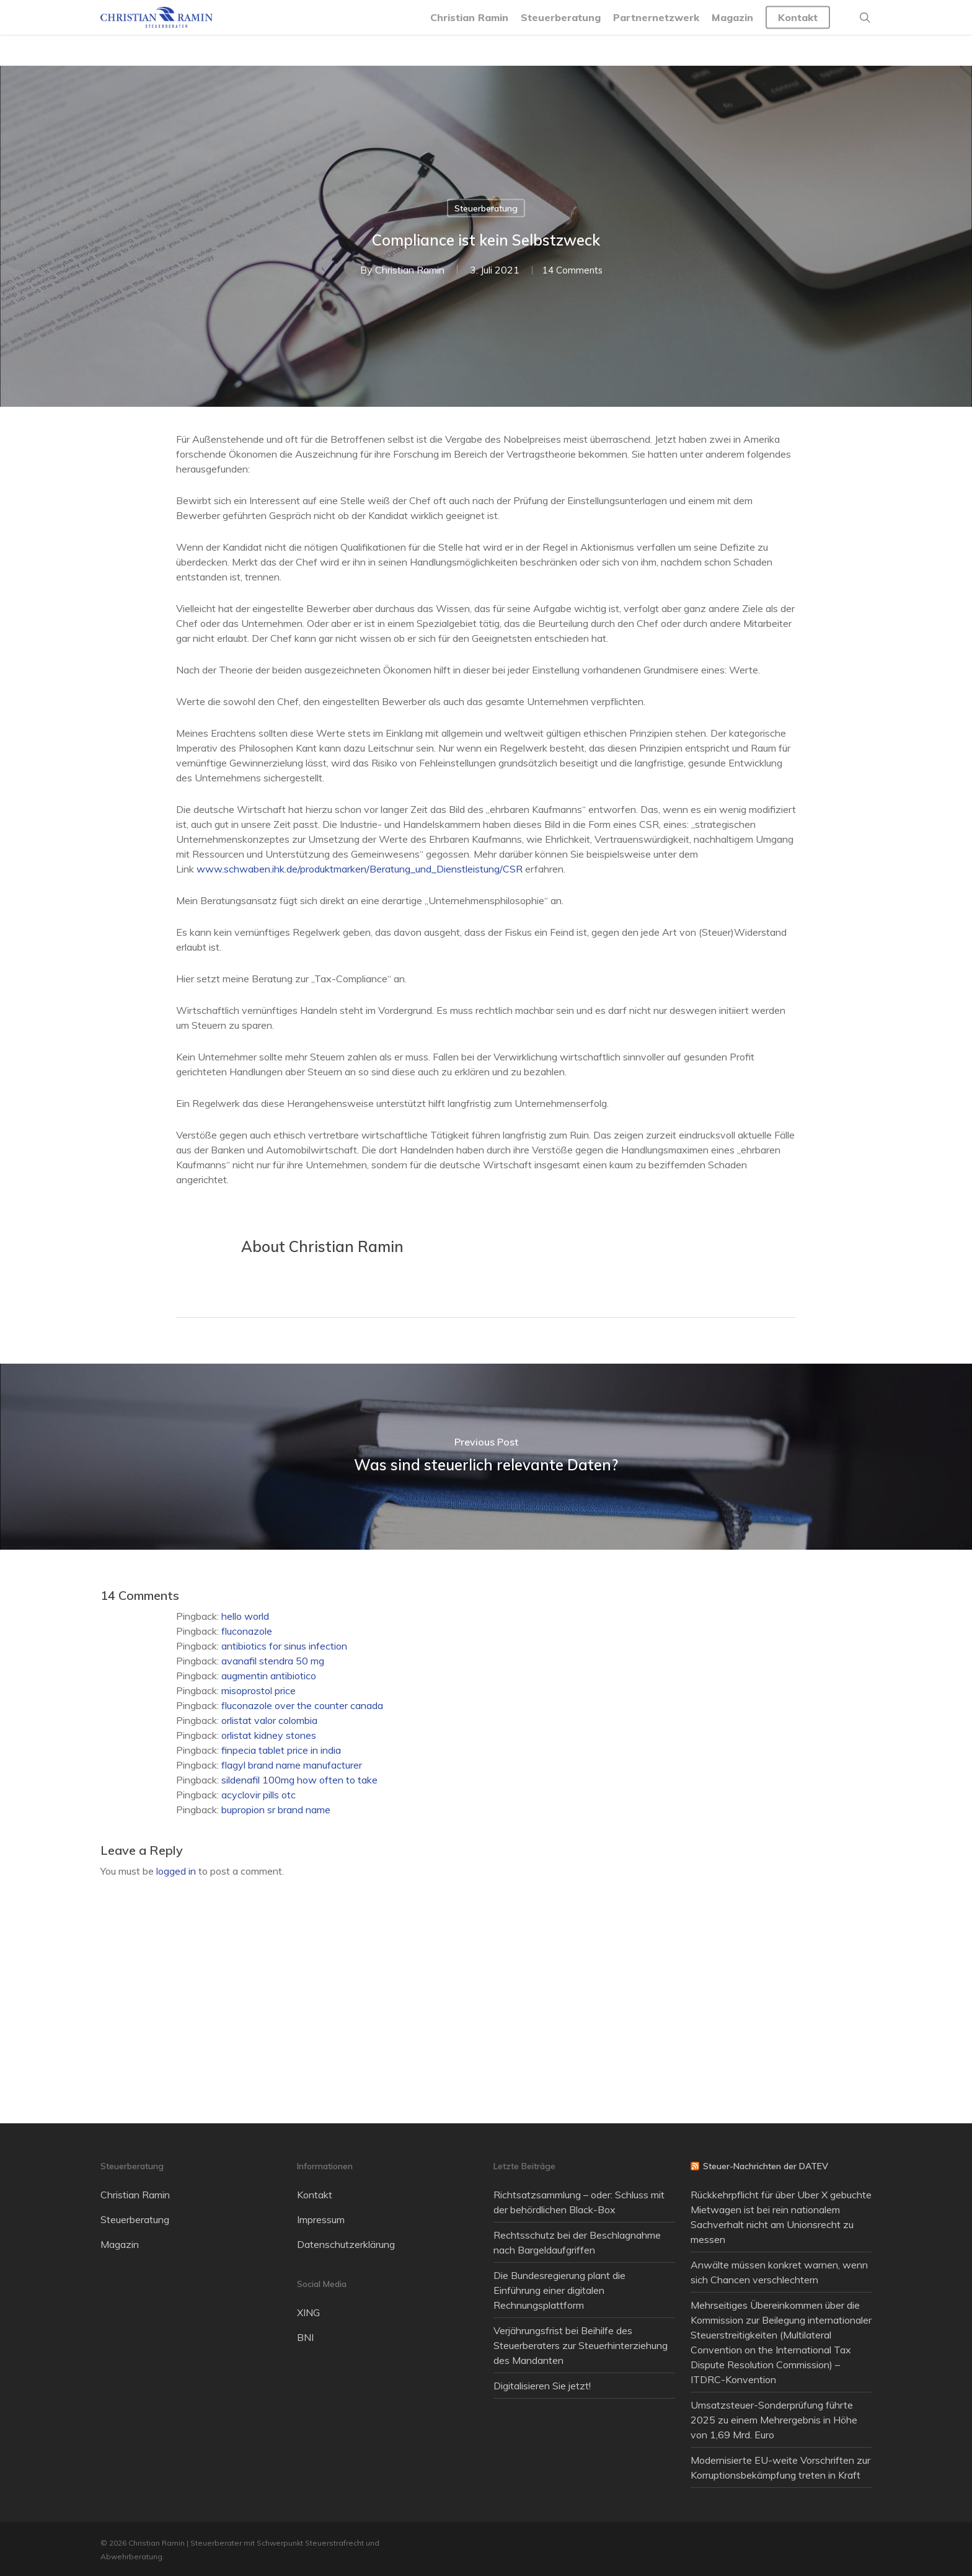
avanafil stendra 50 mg (272, 1660)
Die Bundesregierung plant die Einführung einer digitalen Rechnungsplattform (559, 2290)
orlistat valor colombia (269, 1720)
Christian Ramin (405, 270)
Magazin (119, 2244)
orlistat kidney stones (268, 1735)
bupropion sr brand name (275, 1809)
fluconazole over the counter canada (302, 1705)
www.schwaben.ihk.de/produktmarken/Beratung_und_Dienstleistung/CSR (360, 869)
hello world (245, 1616)
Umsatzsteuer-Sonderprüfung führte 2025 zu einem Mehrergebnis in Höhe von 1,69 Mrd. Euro (774, 2420)
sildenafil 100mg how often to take (299, 1780)
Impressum (321, 2219)
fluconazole (246, 1631)
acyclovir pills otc (258, 1794)
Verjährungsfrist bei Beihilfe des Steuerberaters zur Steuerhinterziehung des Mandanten (580, 2345)
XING (308, 2312)
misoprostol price (258, 1690)
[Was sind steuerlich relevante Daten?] (486, 1457)
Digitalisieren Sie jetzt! (542, 2385)
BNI (305, 2337)
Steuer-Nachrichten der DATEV (765, 2166)
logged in (176, 1871)
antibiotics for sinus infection (284, 1646)
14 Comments (572, 270)
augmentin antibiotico (268, 1675)
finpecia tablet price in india (281, 1750)
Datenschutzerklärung (346, 2244)
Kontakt (314, 2194)
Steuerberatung (486, 208)
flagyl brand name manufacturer (291, 1765)
